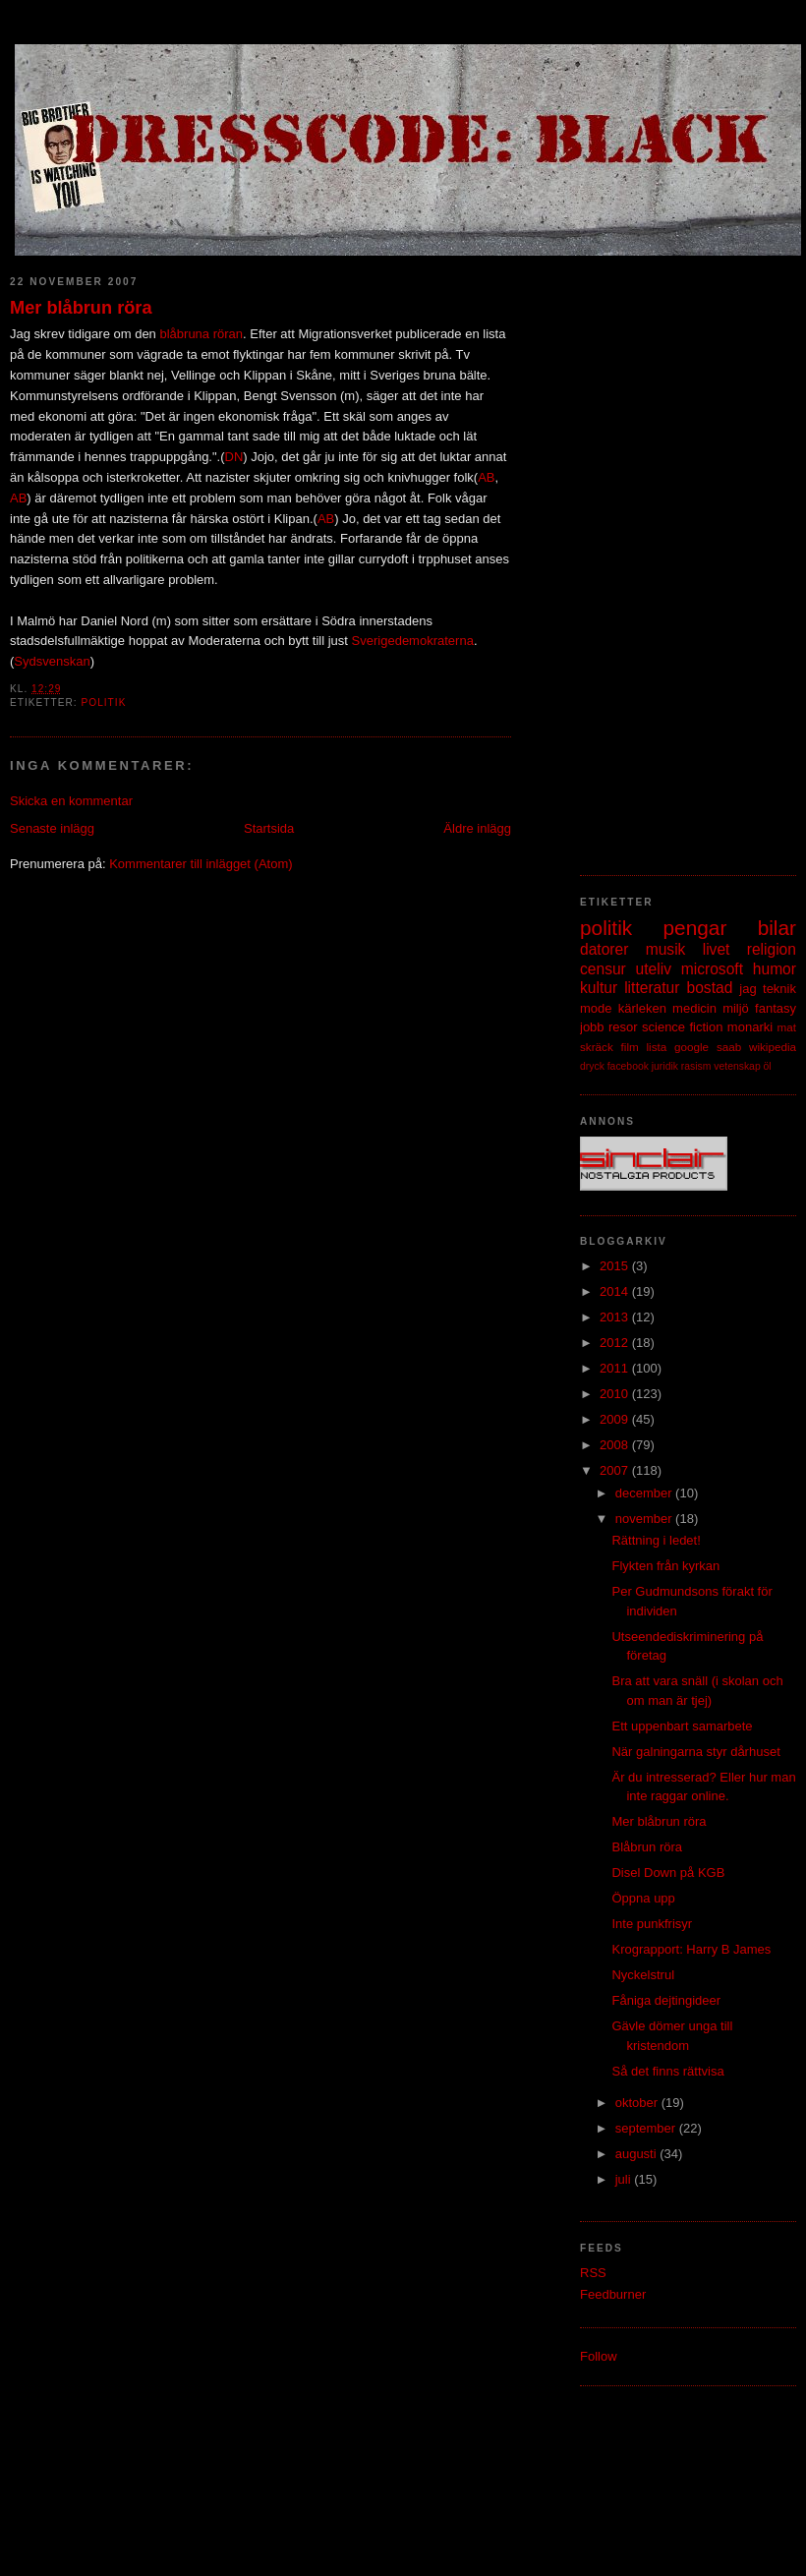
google (691, 1046)
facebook (628, 1066)
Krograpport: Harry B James (691, 1949)
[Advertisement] (667, 555)
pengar (695, 927)
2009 (616, 1419)
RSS (593, 2272)
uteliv (653, 969)
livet (716, 949)
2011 (616, 1368)
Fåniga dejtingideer (665, 2000)
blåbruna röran (201, 333)
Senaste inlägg (52, 828)
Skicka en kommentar (71, 800)
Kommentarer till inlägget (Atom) (200, 863)
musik (666, 949)
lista (656, 1046)
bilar (777, 927)
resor (623, 1027)
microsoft (712, 969)
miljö (735, 1008)
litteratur (651, 987)
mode (596, 1008)
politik (103, 702)
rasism (696, 1066)
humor (774, 969)
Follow (598, 2356)
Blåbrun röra (646, 1847)
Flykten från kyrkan (665, 1565)
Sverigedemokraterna (413, 640)
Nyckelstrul (642, 1974)
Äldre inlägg (477, 828)
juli (625, 2179)
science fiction (682, 1027)
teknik (779, 988)
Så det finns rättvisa (667, 2071)
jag (747, 988)
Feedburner (613, 2294)
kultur (598, 987)
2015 (616, 1266)
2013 (616, 1317)
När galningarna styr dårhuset (695, 1751)
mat (786, 1027)
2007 (616, 1470)
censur (603, 969)
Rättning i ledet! (655, 1540)
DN (234, 456)
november (645, 1518)
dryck (592, 1066)
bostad (710, 987)
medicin (694, 1008)
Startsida (269, 828)
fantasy (775, 1008)
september (647, 2128)
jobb (592, 1027)
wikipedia (772, 1046)
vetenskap (737, 1066)
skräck (596, 1046)
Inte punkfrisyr (651, 1923)
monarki (750, 1027)
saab (729, 1046)
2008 (616, 1444)
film (630, 1046)
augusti (638, 2153)
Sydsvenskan (51, 661)
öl (768, 1066)
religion (771, 949)
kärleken (642, 1008)
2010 (616, 1393)
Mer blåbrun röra (81, 308)
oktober (638, 2102)
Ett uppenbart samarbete (681, 1726)
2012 (616, 1342)
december (645, 1493)
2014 (616, 1291)
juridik (665, 1066)
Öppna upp (642, 1898)
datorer (604, 949)
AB (486, 477)
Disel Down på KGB (667, 1872)
